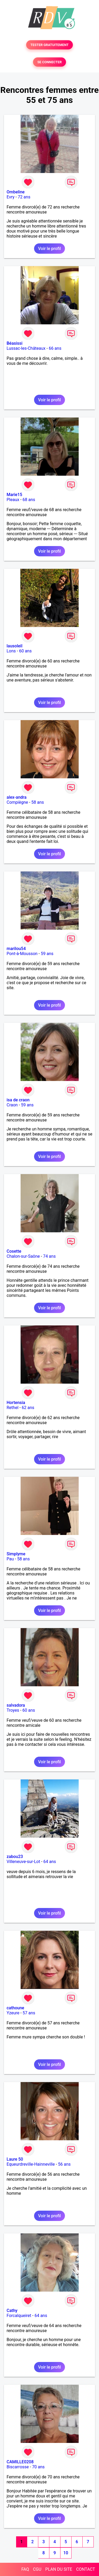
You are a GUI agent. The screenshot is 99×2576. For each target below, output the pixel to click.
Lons (11, 650)
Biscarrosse (18, 2466)
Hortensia (16, 1402)
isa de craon (18, 1099)
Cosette (14, 1251)
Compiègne (17, 802)
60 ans (25, 650)
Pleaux (13, 499)
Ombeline (16, 191)
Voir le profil (49, 248)
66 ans (55, 348)
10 (65, 2552)
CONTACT (85, 2569)
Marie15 (14, 494)
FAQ (25, 2569)
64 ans (49, 1861)
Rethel (12, 1407)
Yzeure (13, 2012)
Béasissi (14, 343)
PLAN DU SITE (58, 2569)
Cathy (12, 2310)
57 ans (29, 2012)
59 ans (47, 953)
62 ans (28, 1407)
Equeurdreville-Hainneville (31, 2164)
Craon (12, 1104)
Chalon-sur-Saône (23, 1256)
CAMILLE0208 (20, 2461)
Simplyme (16, 1553)
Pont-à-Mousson (22, 953)
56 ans (64, 2164)
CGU (37, 2569)
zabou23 (15, 1856)
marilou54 (16, 948)
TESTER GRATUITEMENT (49, 45)
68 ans (28, 499)
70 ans (38, 2466)
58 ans (37, 802)
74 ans (49, 1256)
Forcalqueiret (19, 2315)
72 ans (24, 196)
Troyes (13, 1710)
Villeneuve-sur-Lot (23, 1861)
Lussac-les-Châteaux (26, 348)
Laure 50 (15, 2159)
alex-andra (16, 797)
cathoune (15, 2007)
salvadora (16, 1705)
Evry (11, 196)
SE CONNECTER (49, 62)
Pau (10, 1558)
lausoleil (14, 645)
